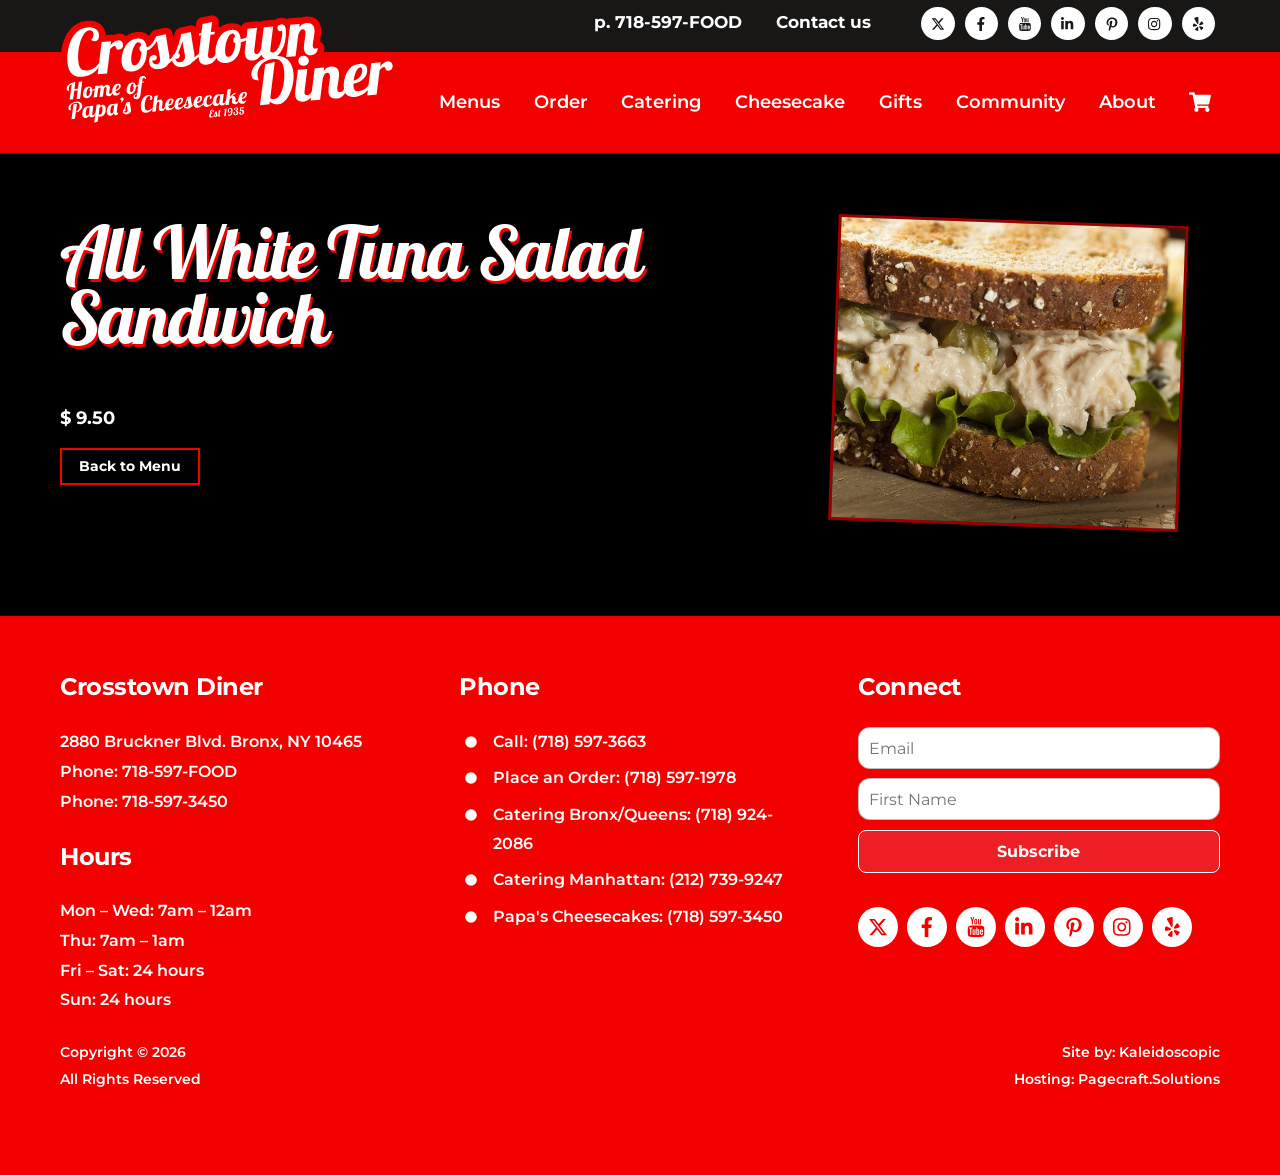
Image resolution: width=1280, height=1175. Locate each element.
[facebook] (981, 22)
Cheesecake (790, 102)
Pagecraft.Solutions (1149, 1079)
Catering (661, 102)
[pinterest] (1111, 22)
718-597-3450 (175, 801)
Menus (469, 102)
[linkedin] (1067, 22)
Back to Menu (130, 466)
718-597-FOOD (179, 771)
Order (561, 102)
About (1127, 102)
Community (1010, 102)
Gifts (900, 102)
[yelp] (1198, 22)
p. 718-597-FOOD (668, 22)
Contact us (823, 22)
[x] (937, 22)
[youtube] (1024, 22)
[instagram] (1154, 22)
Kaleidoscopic (1169, 1052)
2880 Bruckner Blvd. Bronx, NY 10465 (211, 741)
